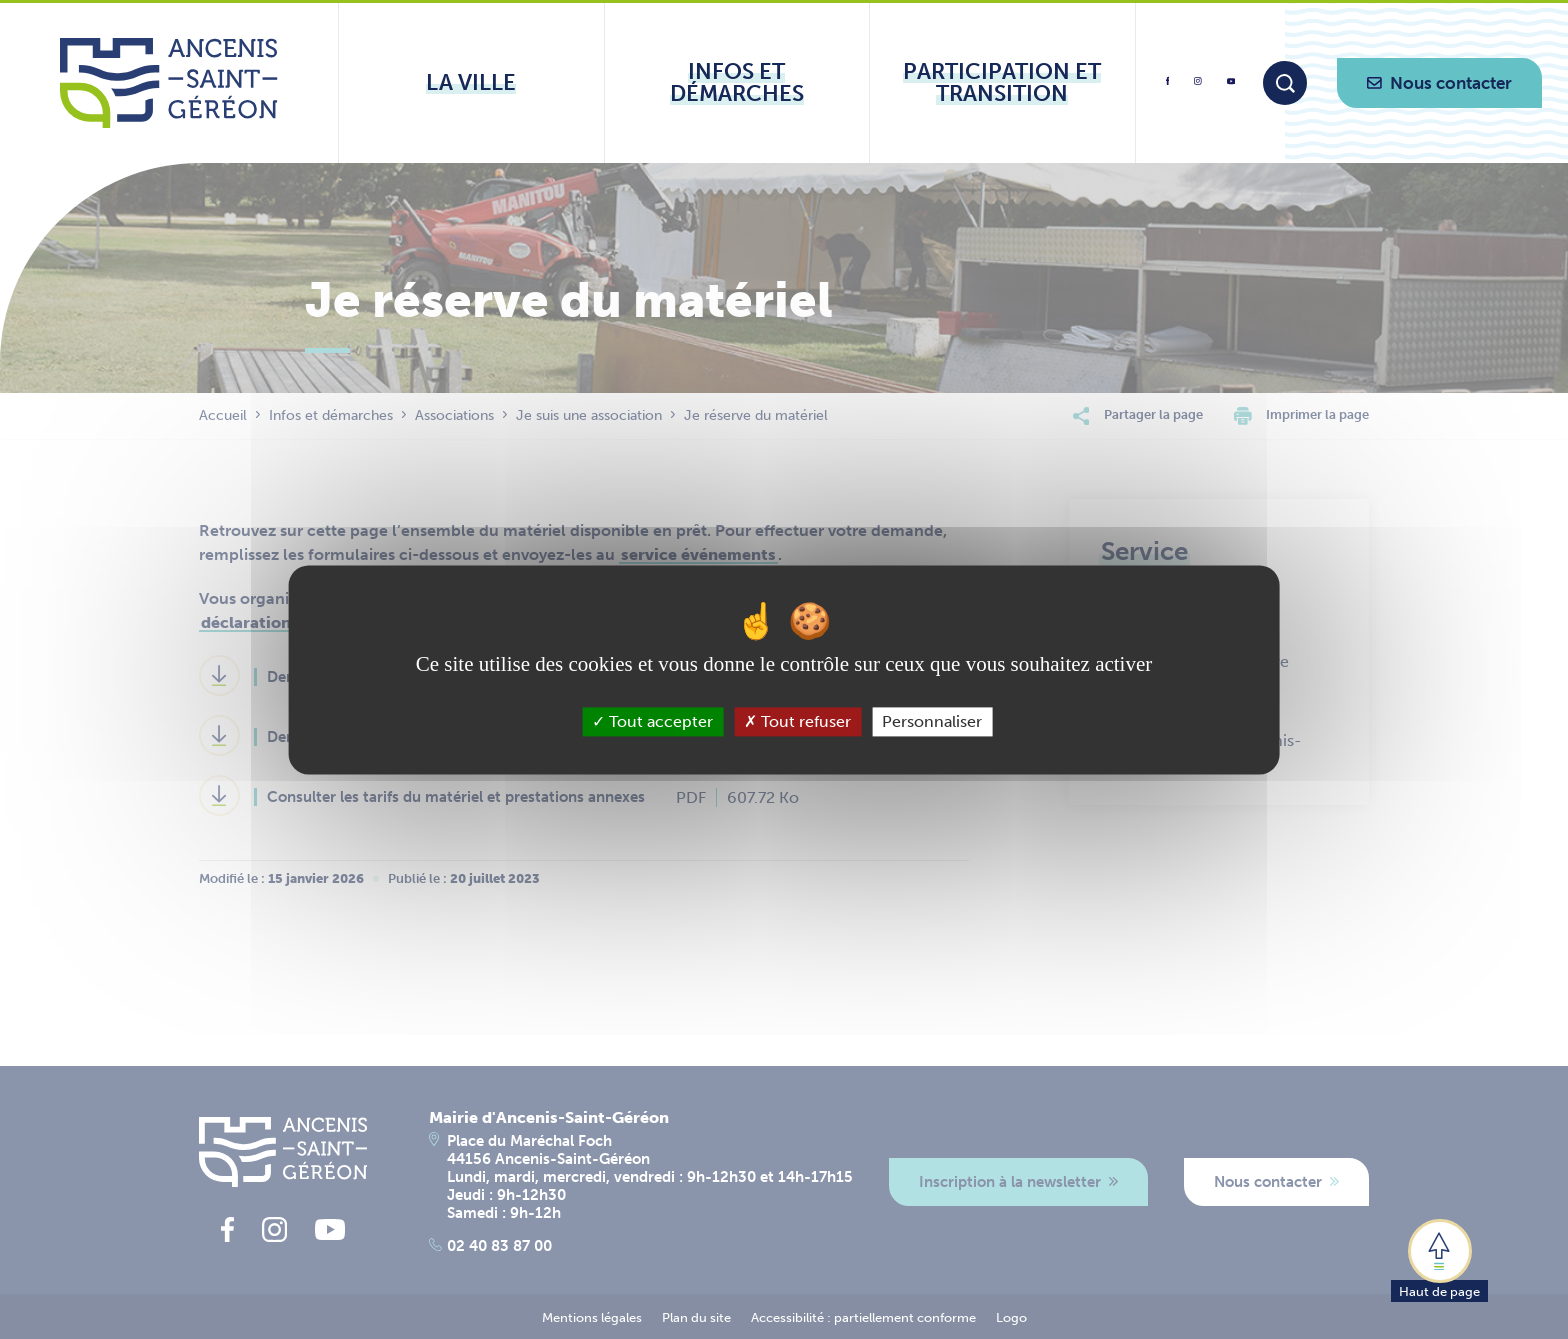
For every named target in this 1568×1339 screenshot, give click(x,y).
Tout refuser (797, 721)
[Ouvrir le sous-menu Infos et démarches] (737, 83)
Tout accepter (652, 721)
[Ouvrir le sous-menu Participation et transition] (1002, 83)
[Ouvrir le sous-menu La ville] (471, 83)
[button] (1439, 1259)
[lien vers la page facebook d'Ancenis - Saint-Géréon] (1168, 88)
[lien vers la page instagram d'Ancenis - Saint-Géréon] (1198, 87)
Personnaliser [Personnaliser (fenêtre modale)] (932, 721)
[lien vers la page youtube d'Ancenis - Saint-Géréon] (1231, 84)
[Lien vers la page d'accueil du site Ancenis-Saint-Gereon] (168, 83)
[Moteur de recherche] (1285, 83)
